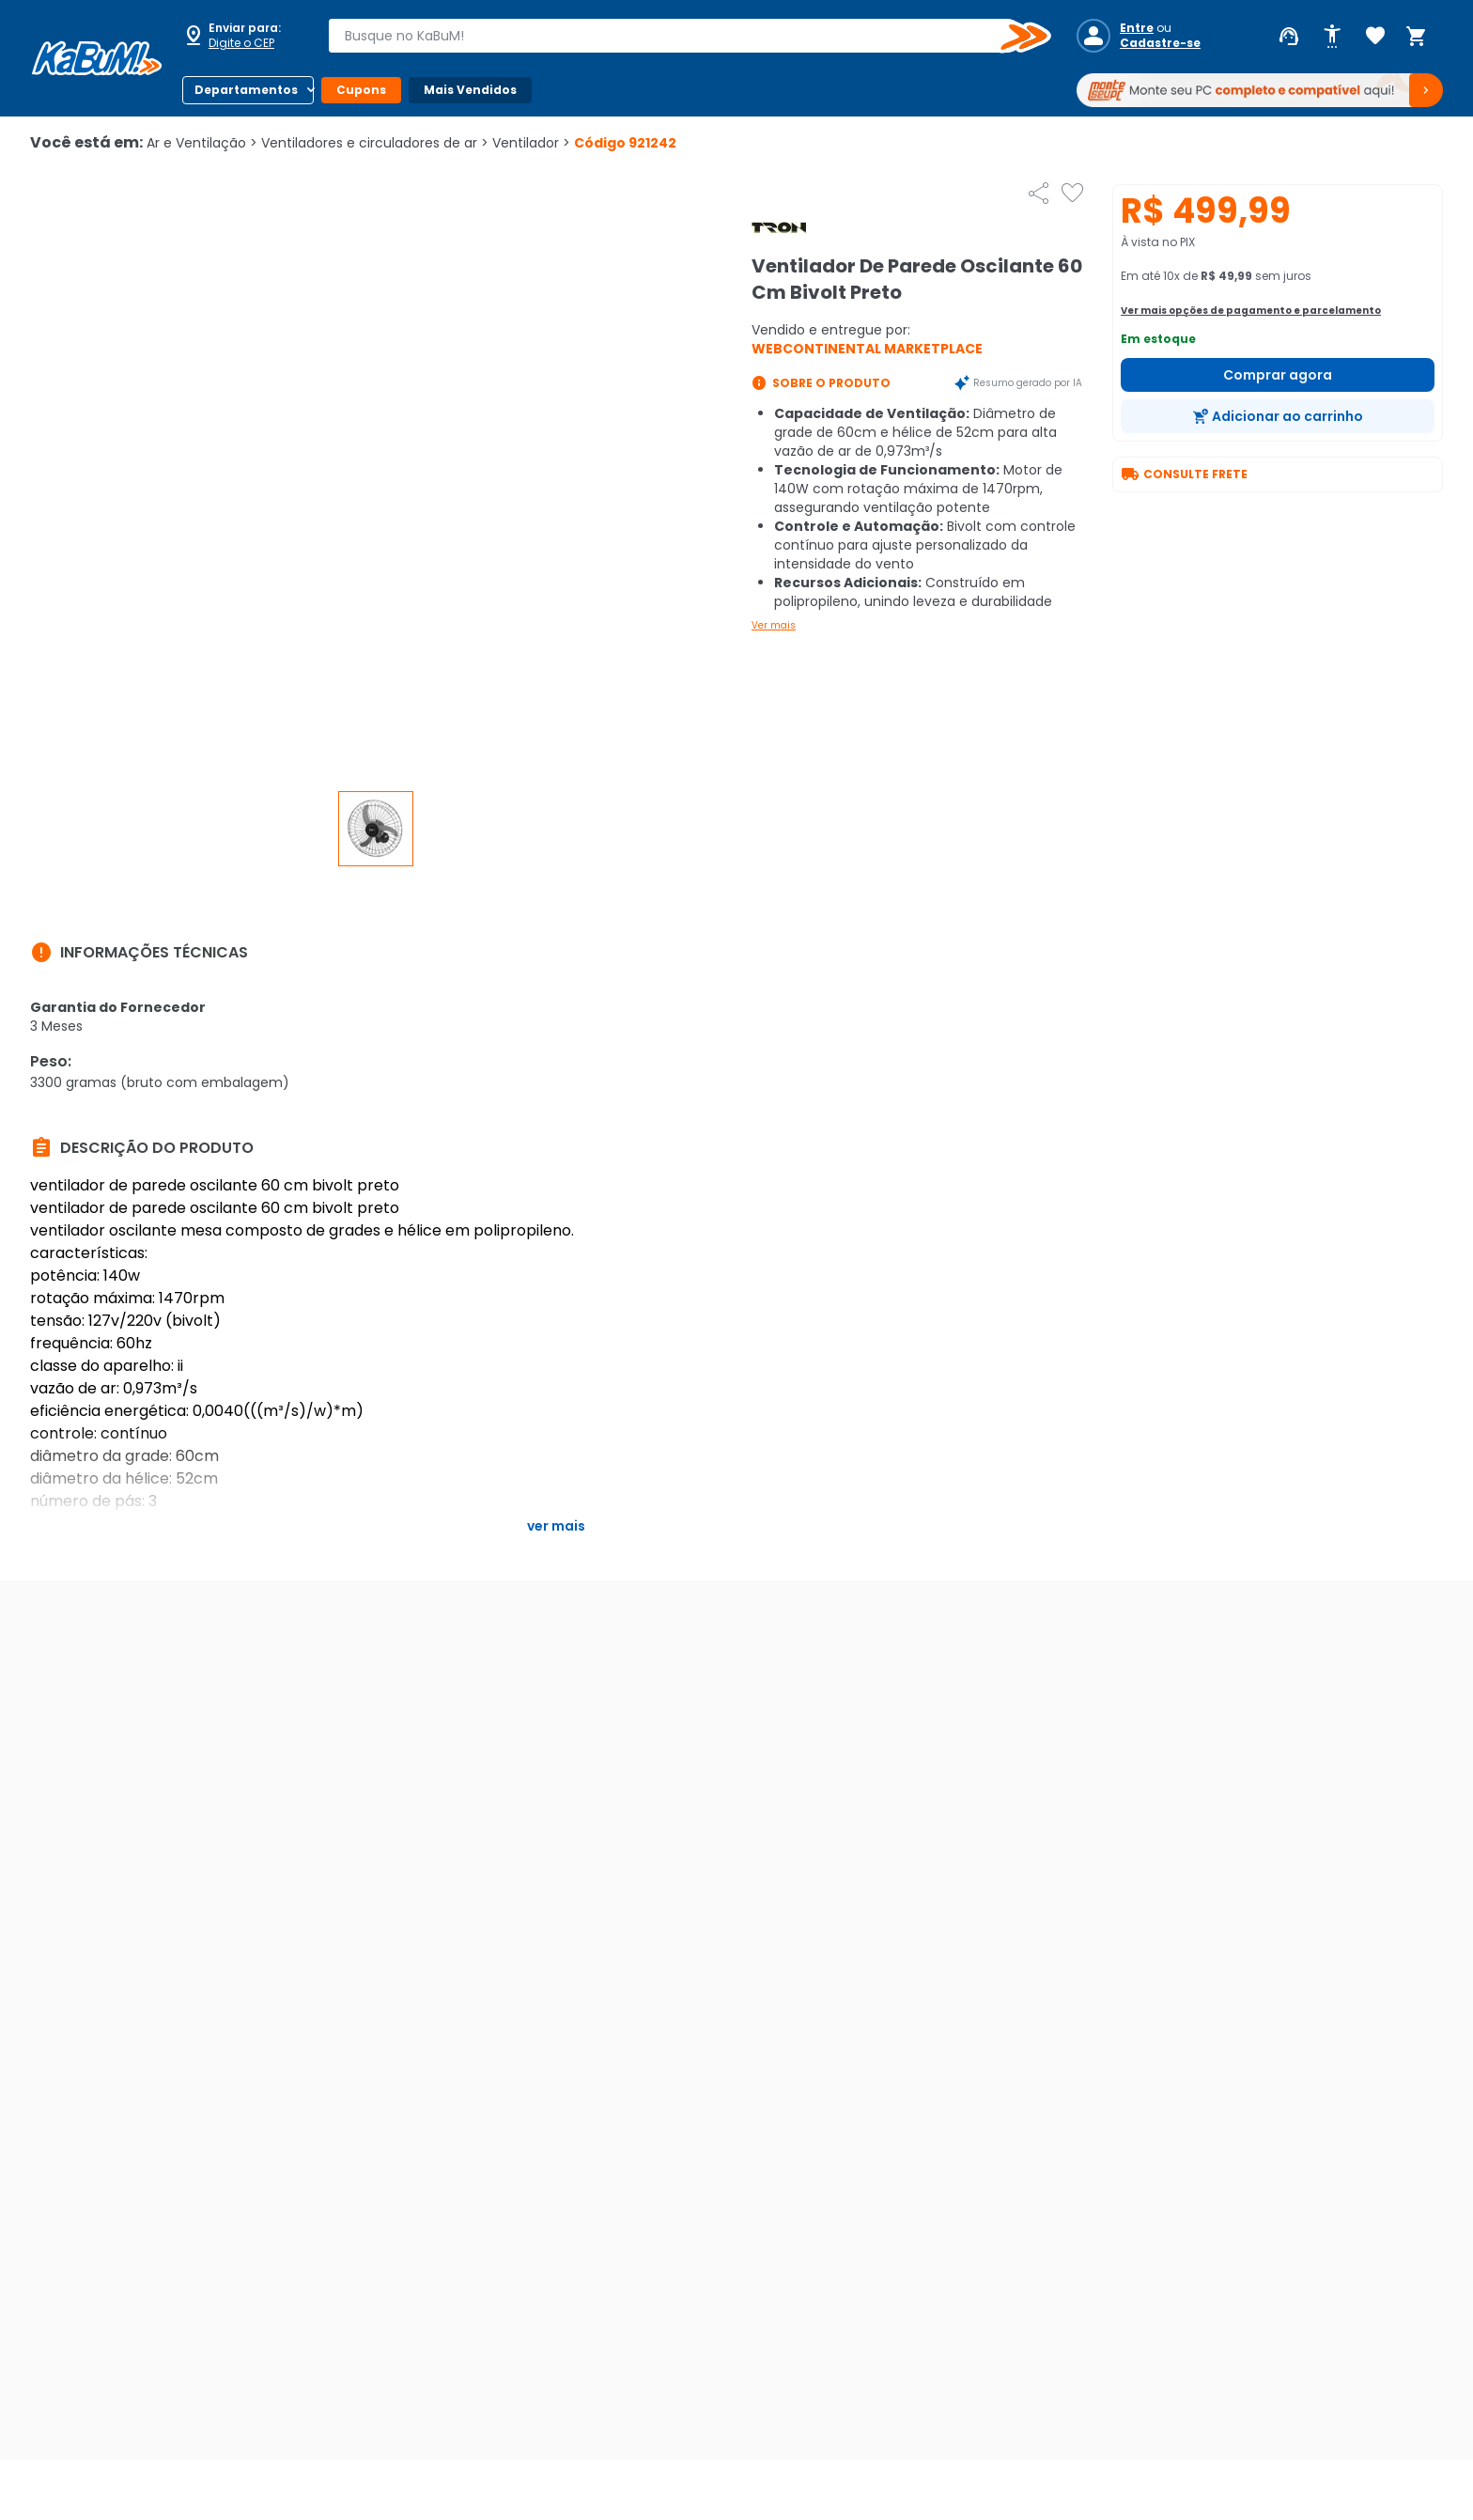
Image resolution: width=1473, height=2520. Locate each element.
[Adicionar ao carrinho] (1277, 416)
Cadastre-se (1160, 43)
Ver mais (774, 625)
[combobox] (676, 36)
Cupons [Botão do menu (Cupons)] (361, 90)
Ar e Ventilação (202, 142)
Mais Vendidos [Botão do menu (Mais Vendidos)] (470, 90)
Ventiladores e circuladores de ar (374, 142)
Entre (1137, 28)
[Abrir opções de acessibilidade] (1332, 37)
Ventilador (531, 142)
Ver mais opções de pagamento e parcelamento (1251, 310)
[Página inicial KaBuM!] (96, 58)
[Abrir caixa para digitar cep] (242, 36)
